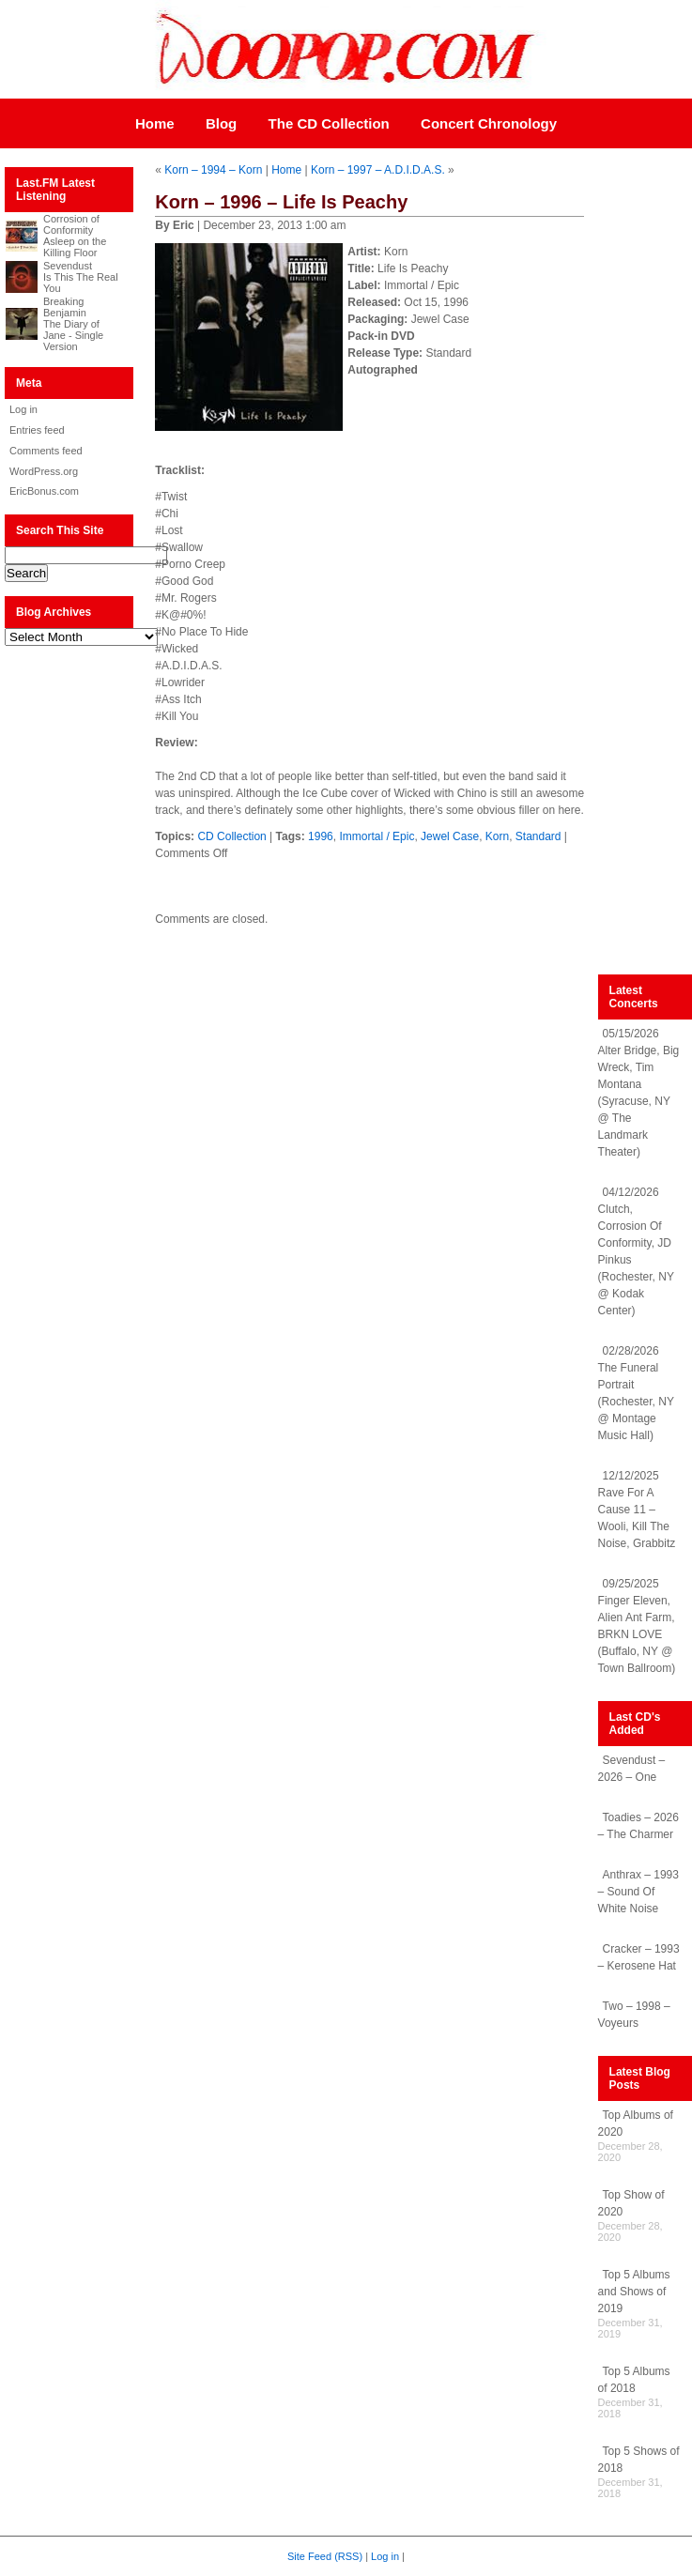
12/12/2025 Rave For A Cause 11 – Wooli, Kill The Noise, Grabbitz (637, 1509)
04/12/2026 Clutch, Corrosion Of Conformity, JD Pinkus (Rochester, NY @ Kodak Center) (636, 1251)
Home (155, 123)
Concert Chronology (489, 123)
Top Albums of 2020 (635, 2123)
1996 (320, 836)
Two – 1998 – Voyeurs (634, 2015)
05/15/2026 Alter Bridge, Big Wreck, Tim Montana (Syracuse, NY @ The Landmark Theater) (639, 1092)
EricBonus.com (44, 491)
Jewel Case (450, 836)
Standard (538, 836)
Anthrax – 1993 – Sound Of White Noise (638, 1891)
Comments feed (46, 450)
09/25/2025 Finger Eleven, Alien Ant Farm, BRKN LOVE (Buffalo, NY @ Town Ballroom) (637, 1626)
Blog (221, 123)
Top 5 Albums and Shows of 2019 (634, 2291)
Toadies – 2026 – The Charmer (638, 1826)
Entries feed (37, 430)
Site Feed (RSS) (324, 2556)
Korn (497, 836)
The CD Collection (329, 123)
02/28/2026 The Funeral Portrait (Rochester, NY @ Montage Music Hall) (636, 1393)
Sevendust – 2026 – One (632, 1769)
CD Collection (231, 836)
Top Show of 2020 (631, 2203)
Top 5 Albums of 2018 (634, 2380)
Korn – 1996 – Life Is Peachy (281, 202)
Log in (23, 409)
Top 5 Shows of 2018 (639, 2460)
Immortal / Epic (376, 836)
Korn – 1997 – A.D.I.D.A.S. (378, 169)
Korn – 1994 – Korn (213, 169)
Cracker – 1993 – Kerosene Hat (639, 1957)
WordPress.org (43, 471)
